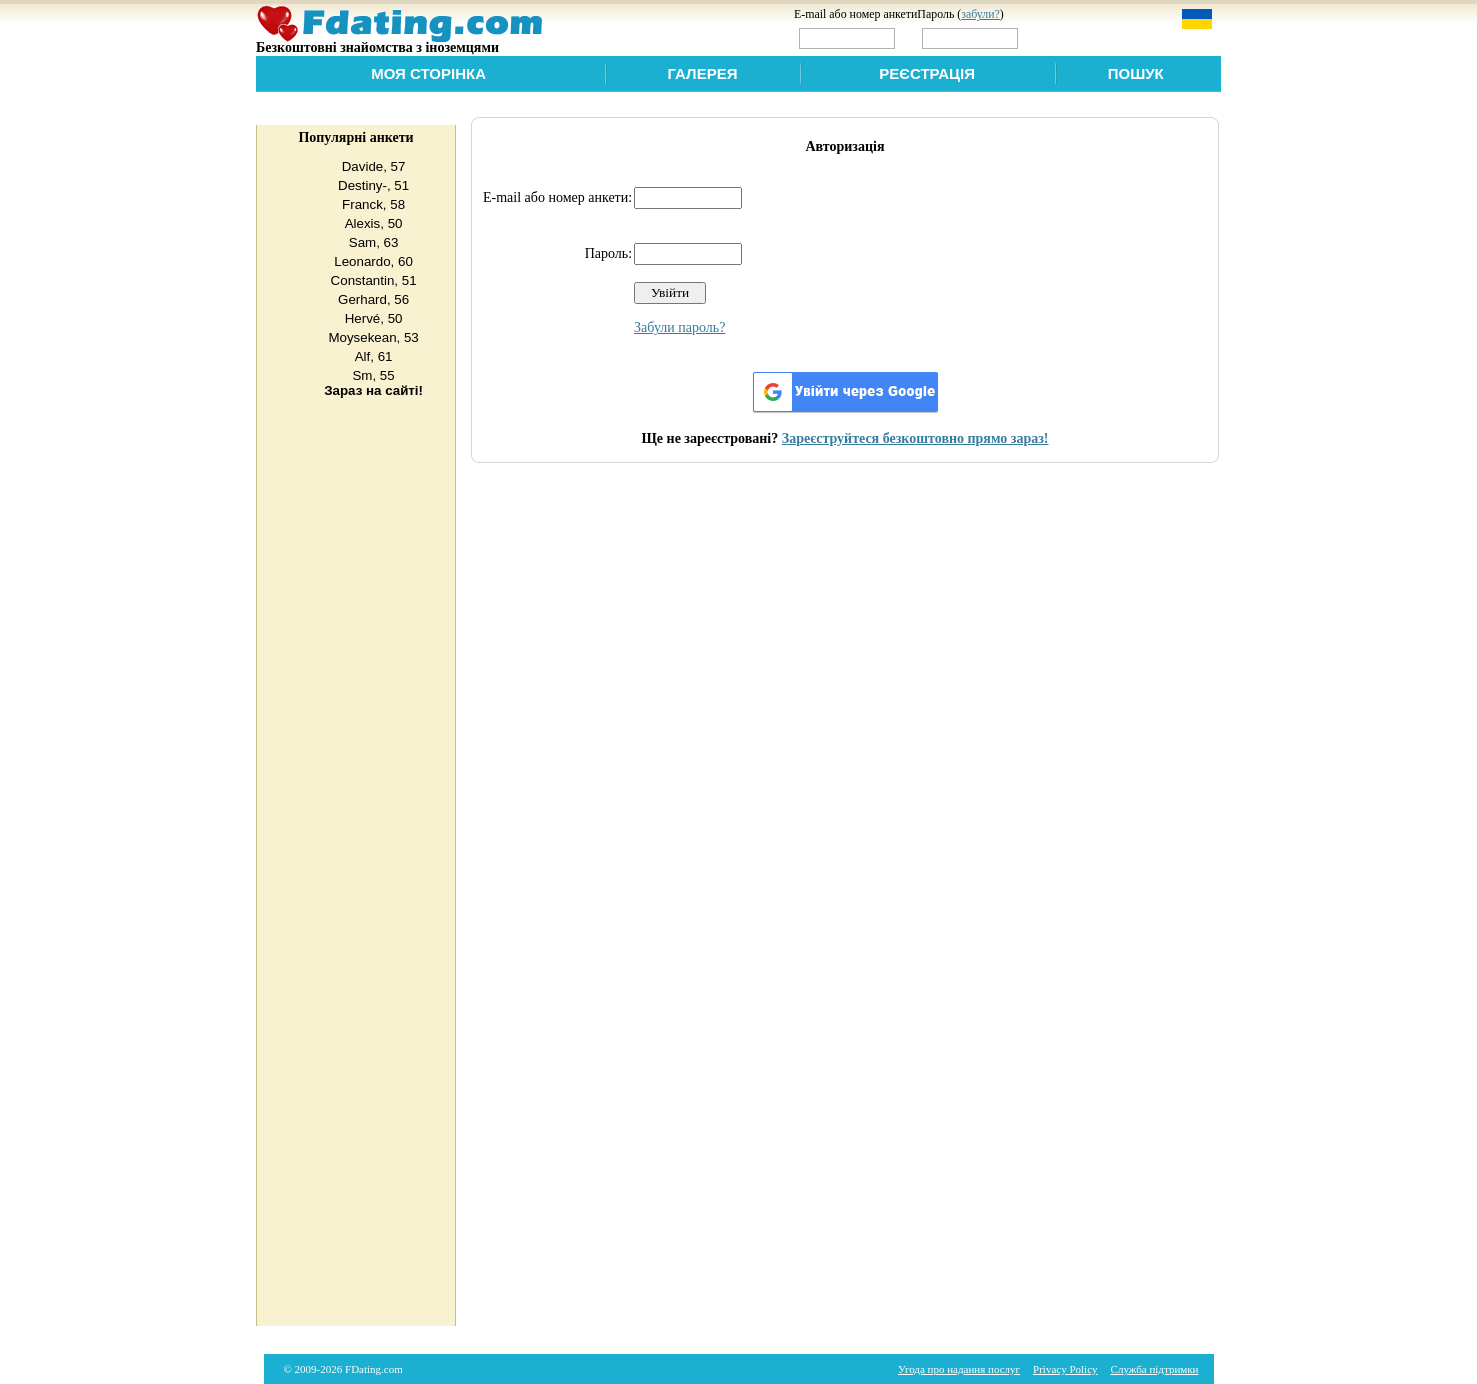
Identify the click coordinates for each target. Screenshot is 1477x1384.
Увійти (1064, 37)
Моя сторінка (428, 73)
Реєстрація (927, 73)
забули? (980, 14)
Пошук (1136, 73)
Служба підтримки (1155, 1369)
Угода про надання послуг (959, 1369)
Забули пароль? (679, 327)
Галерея (703, 73)
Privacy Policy (1065, 1369)
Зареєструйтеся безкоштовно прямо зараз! (915, 438)
